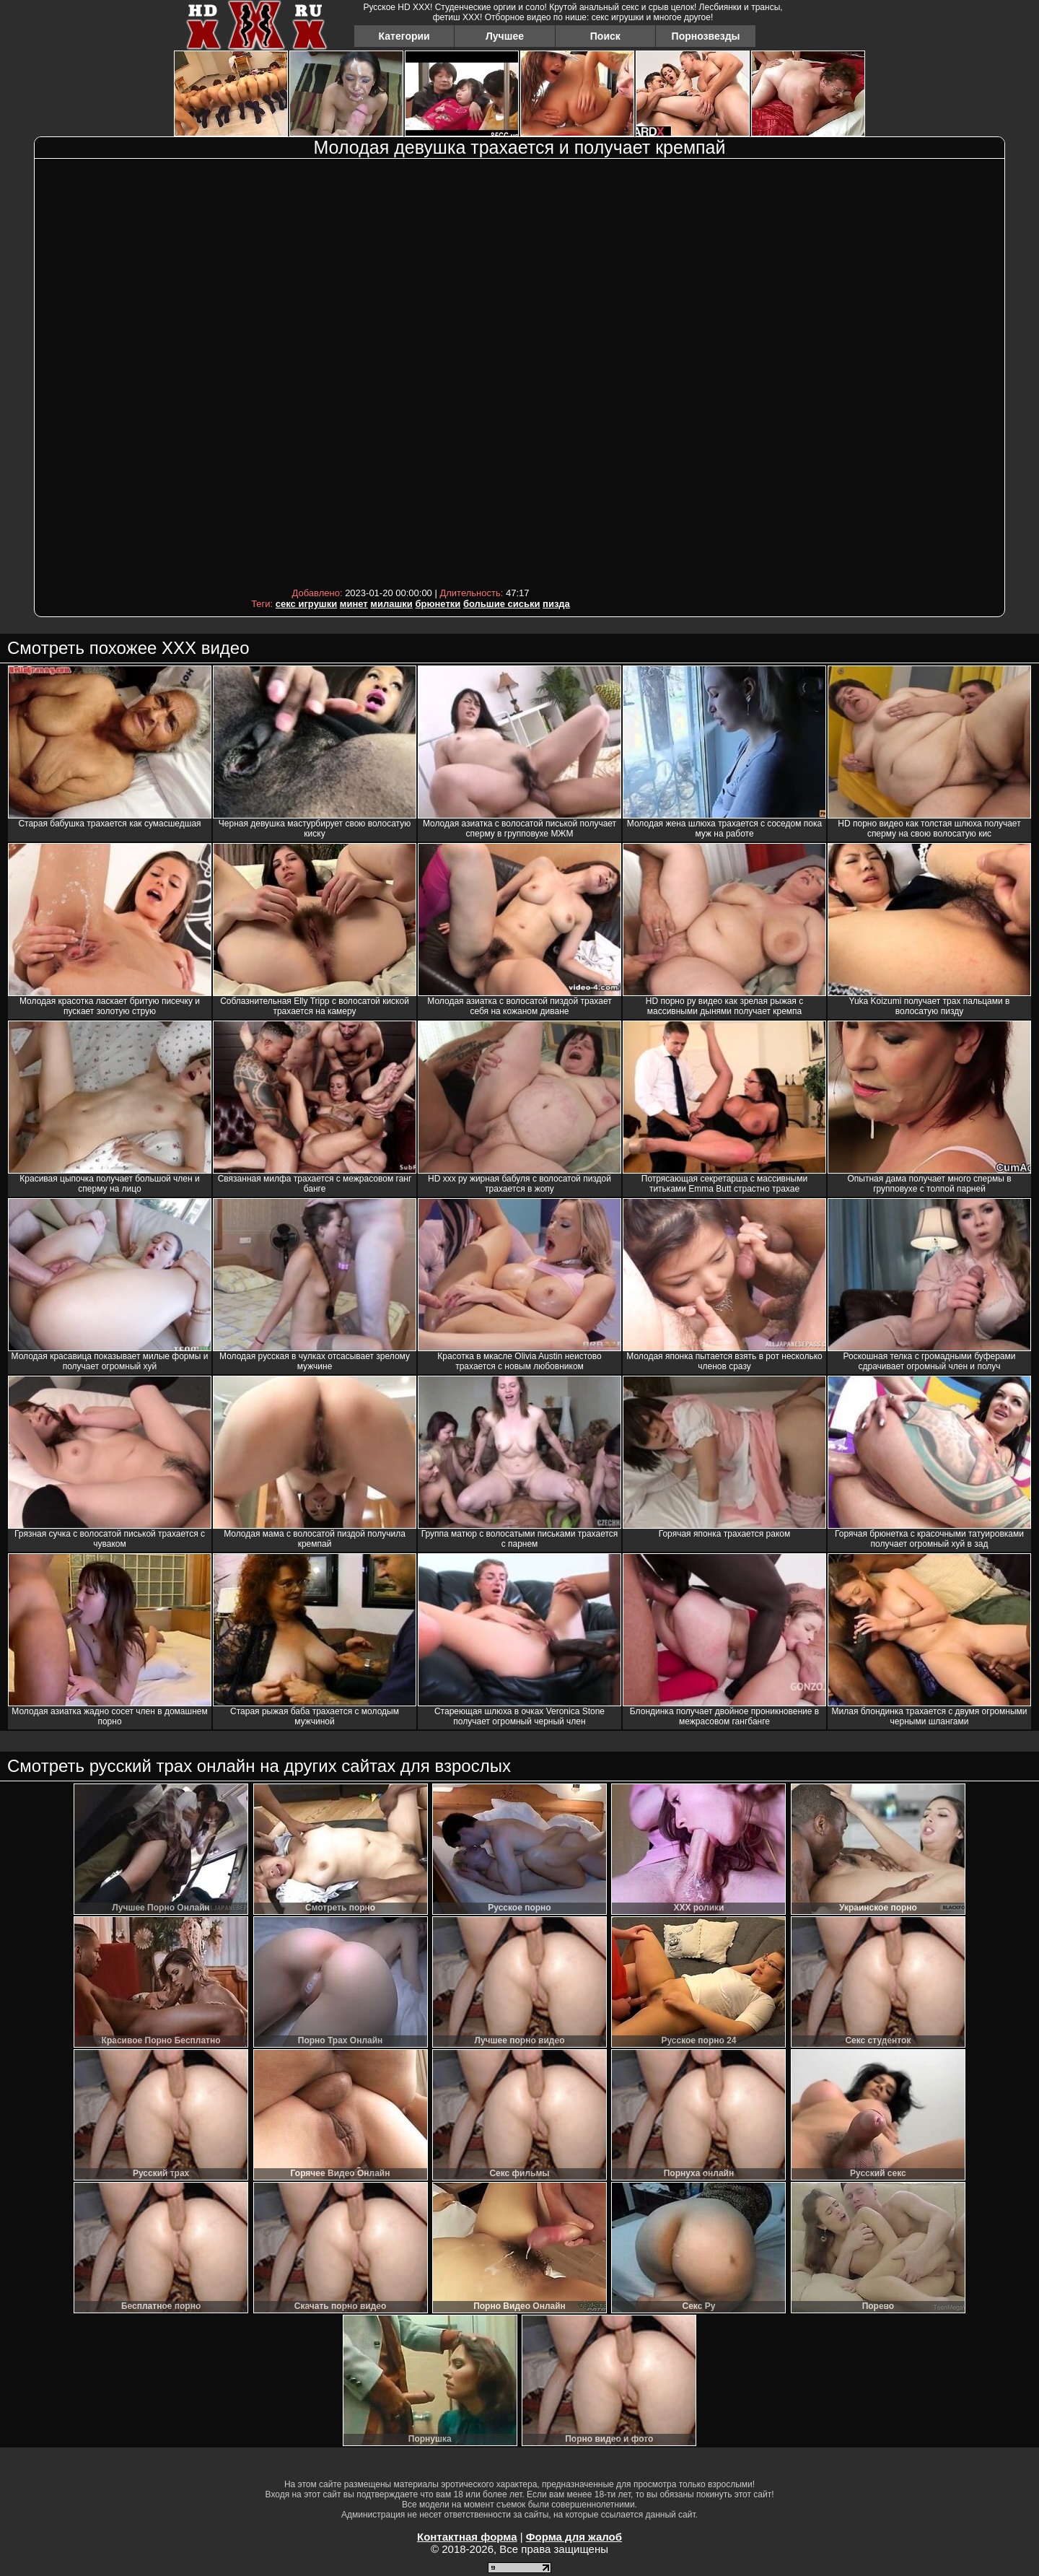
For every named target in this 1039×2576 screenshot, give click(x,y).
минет (354, 603)
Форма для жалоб (574, 2537)
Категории (404, 36)
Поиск (605, 36)
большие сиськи (501, 603)
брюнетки (437, 603)
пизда (556, 603)
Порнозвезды (706, 36)
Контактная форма (467, 2537)
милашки (391, 603)
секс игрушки (306, 603)
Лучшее (505, 36)
